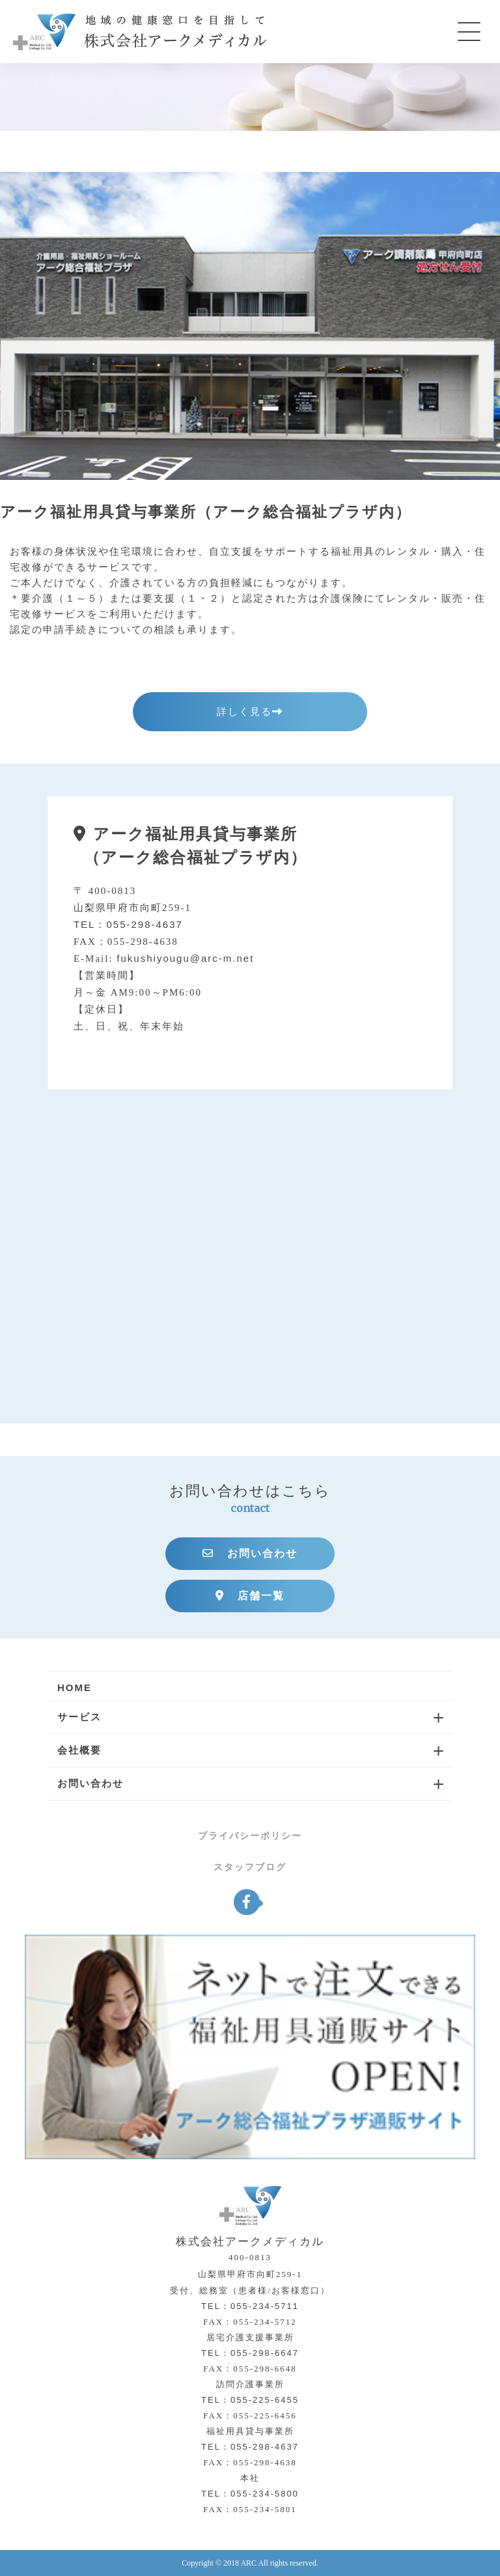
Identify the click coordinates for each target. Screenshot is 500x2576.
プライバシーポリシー (250, 1835)
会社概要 (79, 1750)
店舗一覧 (250, 1595)
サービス (79, 1716)
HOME (74, 1687)
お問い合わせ (250, 1553)
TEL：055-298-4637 (128, 924)
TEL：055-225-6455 (250, 2400)
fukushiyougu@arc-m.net (185, 958)
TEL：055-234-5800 (250, 2494)
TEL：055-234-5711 (250, 2306)
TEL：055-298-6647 (250, 2353)
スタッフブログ (250, 1867)
